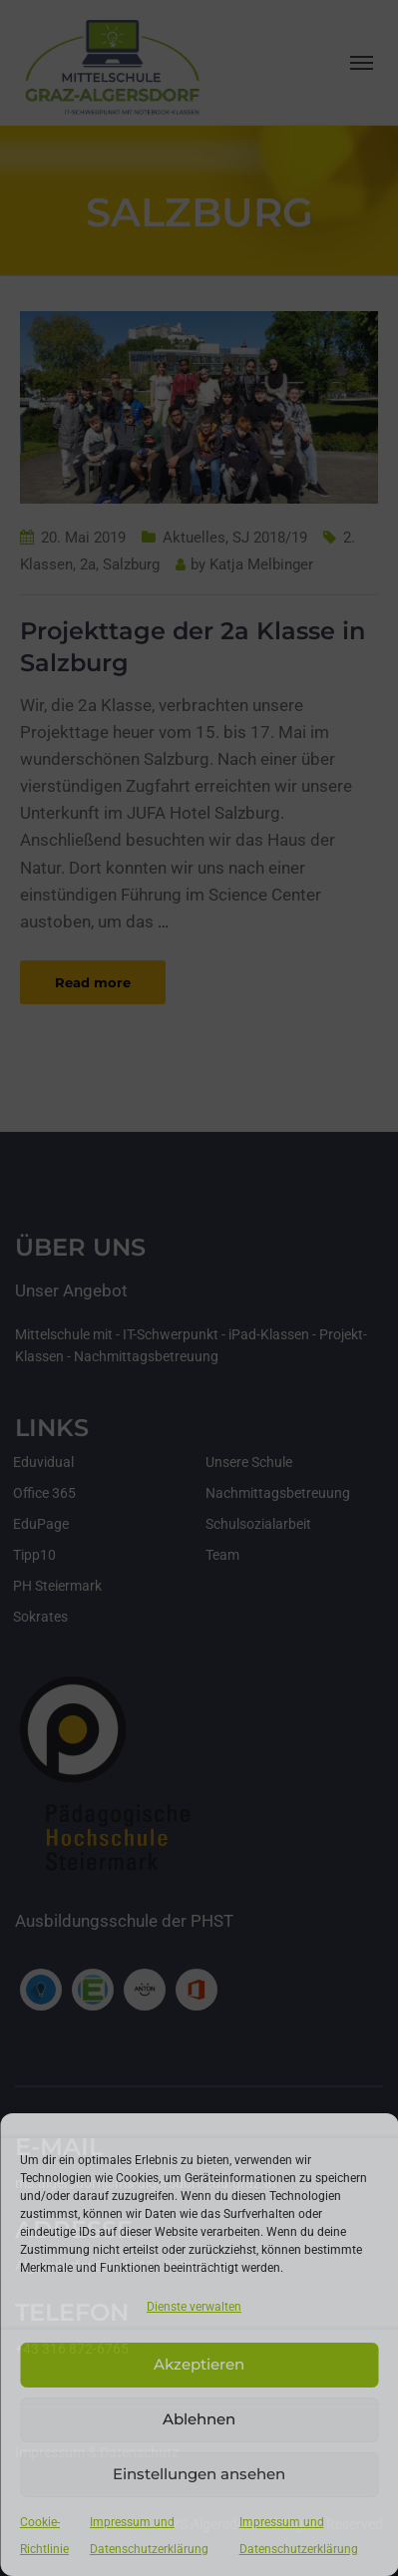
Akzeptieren (199, 2364)
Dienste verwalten (194, 2307)
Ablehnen (199, 2418)
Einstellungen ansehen (199, 2473)
